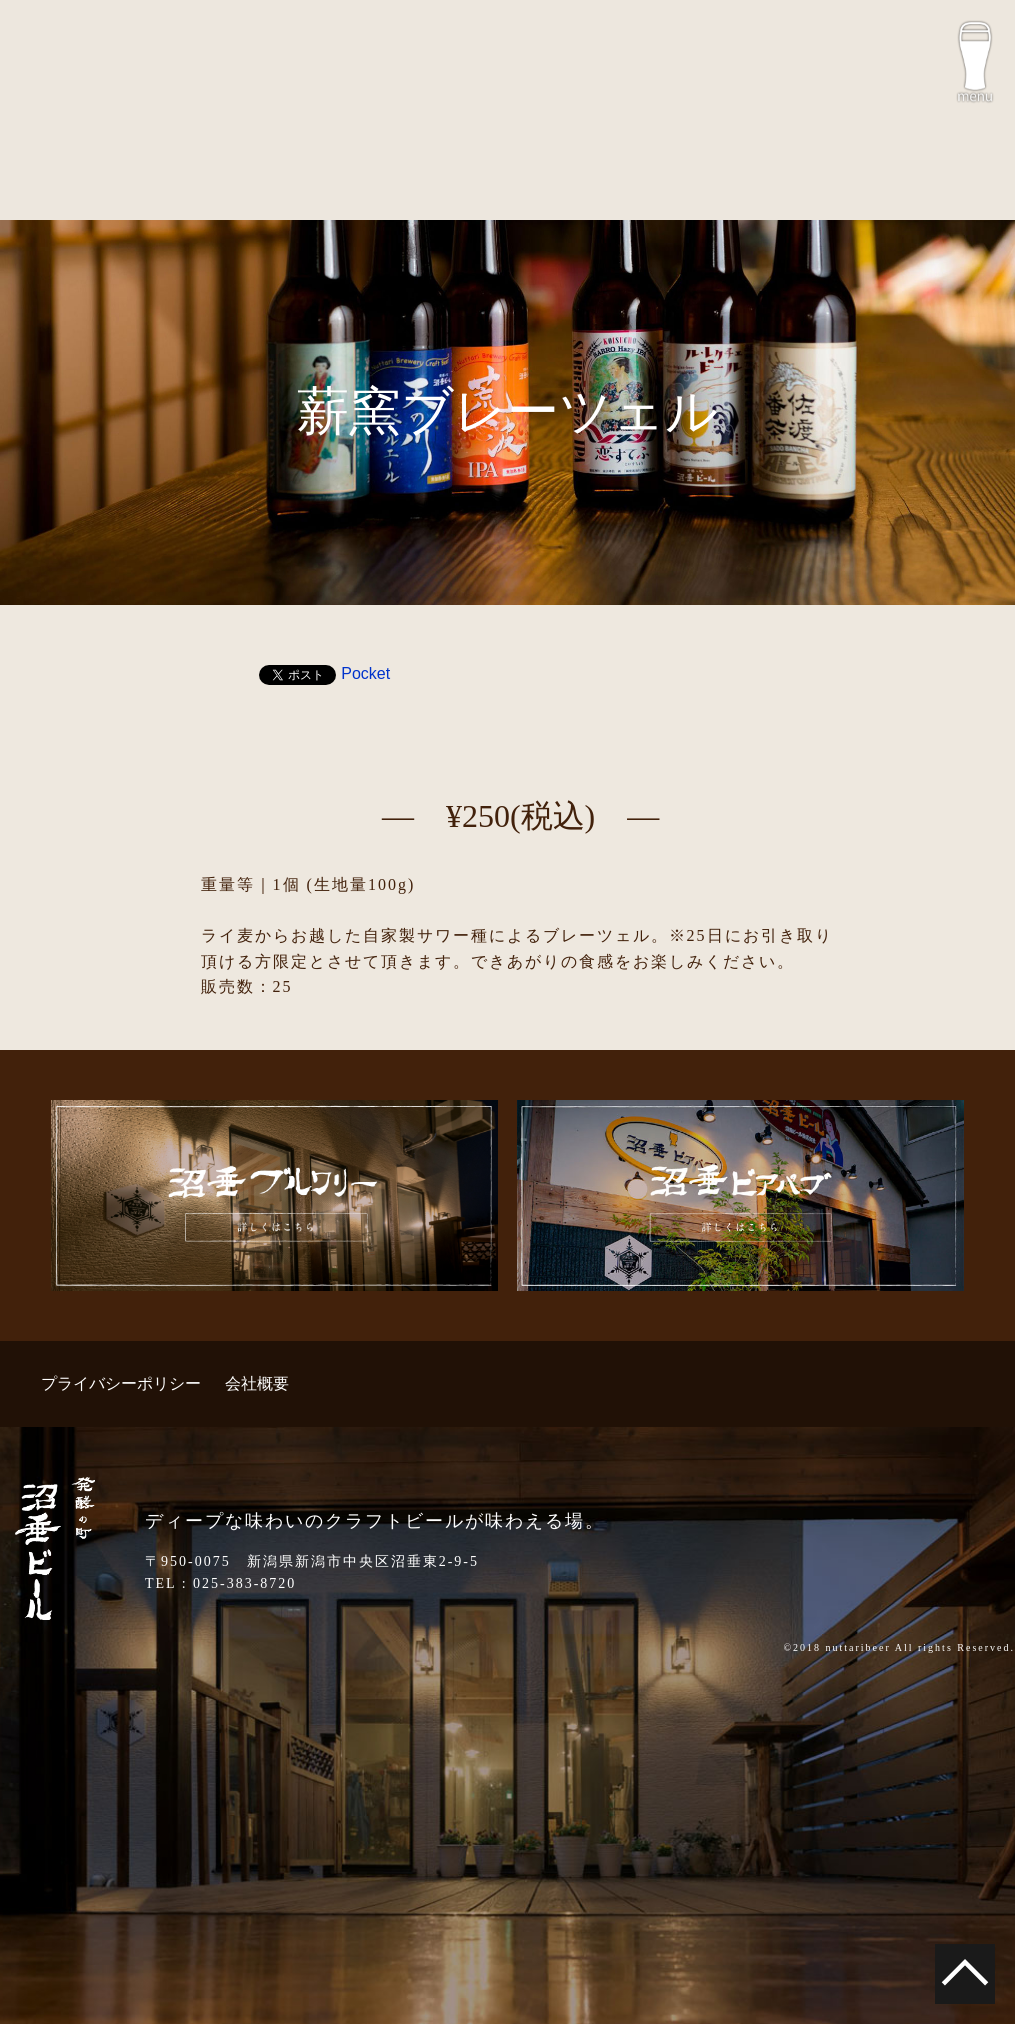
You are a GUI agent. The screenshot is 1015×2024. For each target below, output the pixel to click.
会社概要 (257, 1383)
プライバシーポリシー (121, 1383)
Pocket (365, 673)
